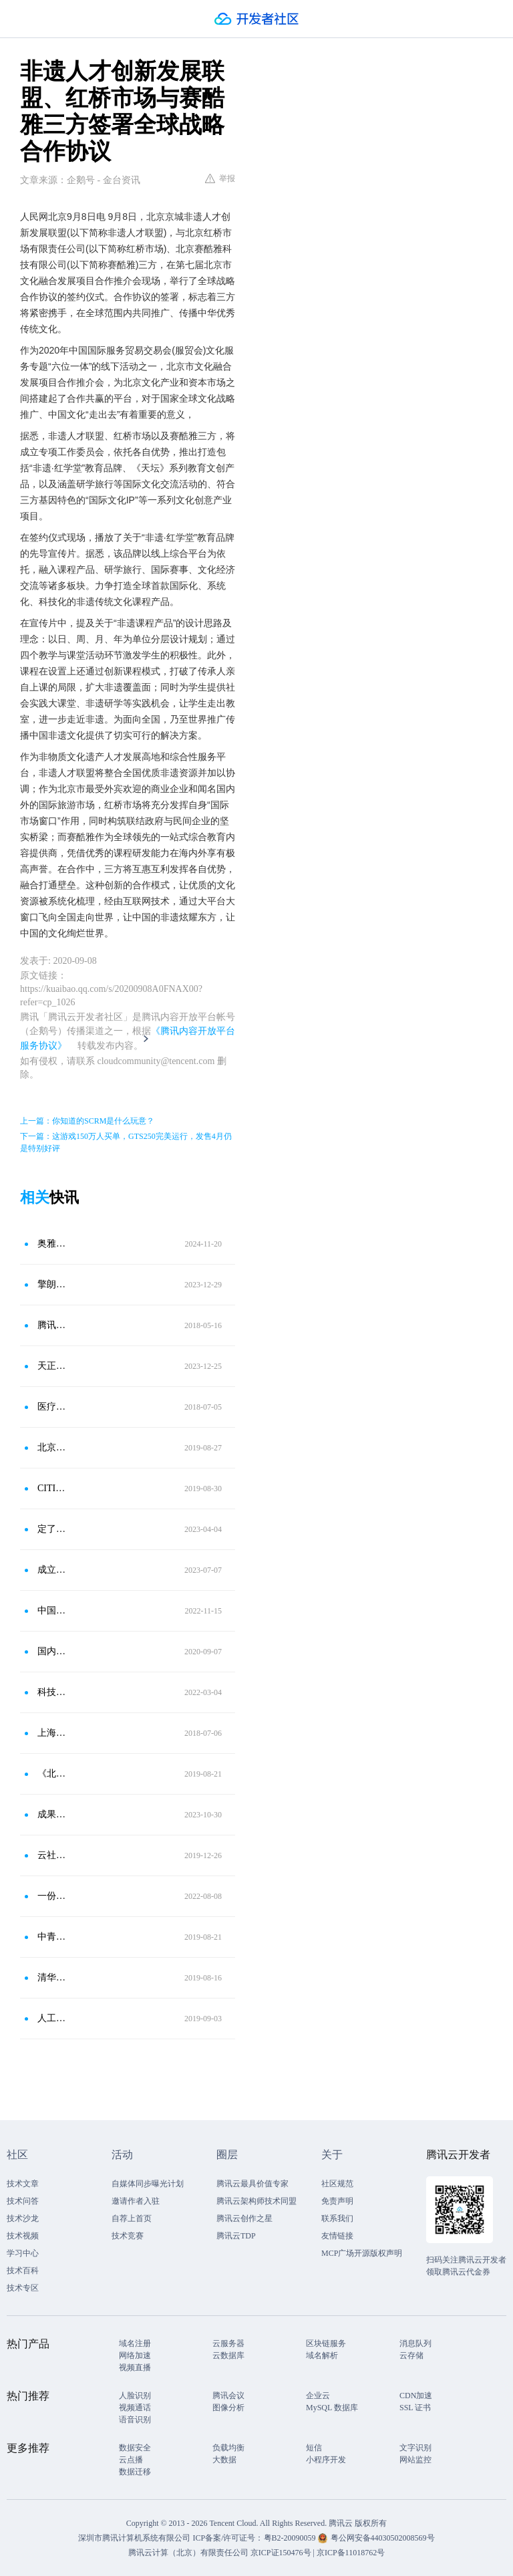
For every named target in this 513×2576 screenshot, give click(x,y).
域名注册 (135, 2343)
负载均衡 (228, 2447)
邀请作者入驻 (136, 2201)
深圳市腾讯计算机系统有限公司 (134, 2538)
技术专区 (23, 2288)
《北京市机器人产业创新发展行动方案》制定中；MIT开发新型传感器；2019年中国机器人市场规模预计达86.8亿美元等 (52, 1774)
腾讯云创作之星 (244, 2218)
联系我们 (337, 2218)
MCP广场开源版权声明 (361, 2253)
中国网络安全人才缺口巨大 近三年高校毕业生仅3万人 (52, 1610)
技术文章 (23, 2183)
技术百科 (23, 2270)
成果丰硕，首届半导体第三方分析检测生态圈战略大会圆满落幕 (52, 1814)
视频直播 (135, 2367)
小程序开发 (326, 2459)
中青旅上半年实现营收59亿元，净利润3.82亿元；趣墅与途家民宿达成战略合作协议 (52, 1937)
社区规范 (337, 2183)
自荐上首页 (132, 2218)
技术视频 (23, 2235)
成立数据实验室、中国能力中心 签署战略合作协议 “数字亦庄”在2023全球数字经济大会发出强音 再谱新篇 (52, 1570)
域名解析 (322, 2355)
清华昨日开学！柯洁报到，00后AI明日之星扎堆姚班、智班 (52, 1977)
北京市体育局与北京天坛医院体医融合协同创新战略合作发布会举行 (52, 1447)
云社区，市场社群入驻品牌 (52, 1855)
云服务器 (228, 2343)
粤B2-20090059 (291, 2538)
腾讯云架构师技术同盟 (256, 2201)
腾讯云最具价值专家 (252, 2183)
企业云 (318, 2395)
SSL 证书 (415, 2407)
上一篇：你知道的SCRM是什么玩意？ (87, 1121)
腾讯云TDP (236, 2235)
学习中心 (23, 2253)
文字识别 (415, 2447)
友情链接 (337, 2235)
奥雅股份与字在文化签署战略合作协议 (52, 1244)
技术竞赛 (128, 2235)
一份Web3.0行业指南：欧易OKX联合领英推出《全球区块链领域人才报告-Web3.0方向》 (52, 1896)
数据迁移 (135, 2471)
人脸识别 (135, 2395)
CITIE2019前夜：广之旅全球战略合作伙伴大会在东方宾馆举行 (52, 1488)
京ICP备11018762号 (351, 2552)
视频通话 (135, 2407)
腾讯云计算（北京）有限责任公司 (188, 2552)
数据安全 (135, 2447)
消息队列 (415, 2343)
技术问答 (23, 2201)
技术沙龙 (23, 2218)
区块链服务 (326, 2343)
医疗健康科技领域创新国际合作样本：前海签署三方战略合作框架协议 (52, 1407)
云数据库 (228, 2355)
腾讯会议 (228, 2395)
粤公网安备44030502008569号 (383, 2538)
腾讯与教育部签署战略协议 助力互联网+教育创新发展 (52, 1325)
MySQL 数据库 (332, 2407)
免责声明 (337, 2201)
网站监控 (415, 2459)
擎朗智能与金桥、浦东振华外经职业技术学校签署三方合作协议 (52, 1284)
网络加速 (135, 2355)
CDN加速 (415, 2395)
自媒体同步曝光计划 (148, 2183)
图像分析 (228, 2407)
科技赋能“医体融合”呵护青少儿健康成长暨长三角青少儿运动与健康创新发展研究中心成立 (52, 1692)
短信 (314, 2447)
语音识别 (135, 2419)
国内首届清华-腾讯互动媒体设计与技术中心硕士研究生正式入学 (52, 1651)
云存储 (411, 2355)
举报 (220, 178)
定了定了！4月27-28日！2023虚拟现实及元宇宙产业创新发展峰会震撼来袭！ (52, 1529)
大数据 (224, 2459)
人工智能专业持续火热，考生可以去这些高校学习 (52, 2018)
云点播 (131, 2459)
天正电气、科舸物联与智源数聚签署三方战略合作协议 (52, 1366)
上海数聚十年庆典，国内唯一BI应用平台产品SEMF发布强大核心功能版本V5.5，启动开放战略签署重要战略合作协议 (52, 1733)
